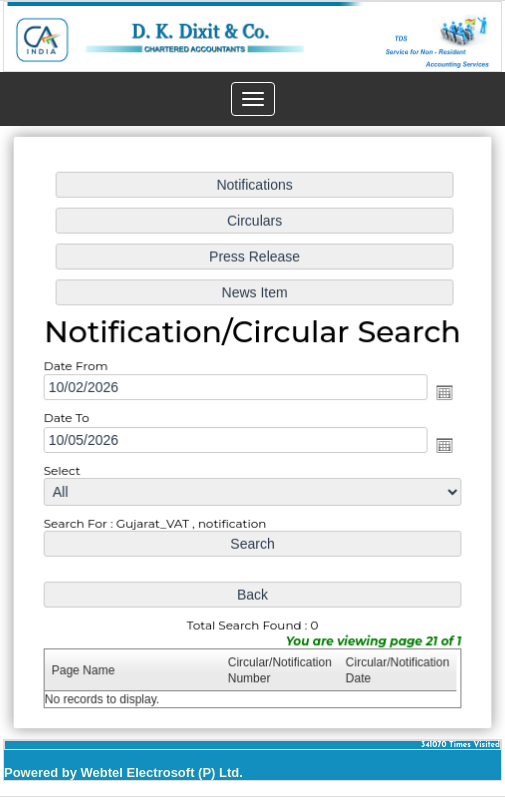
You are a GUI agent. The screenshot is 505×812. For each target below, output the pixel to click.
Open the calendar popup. (437, 393)
